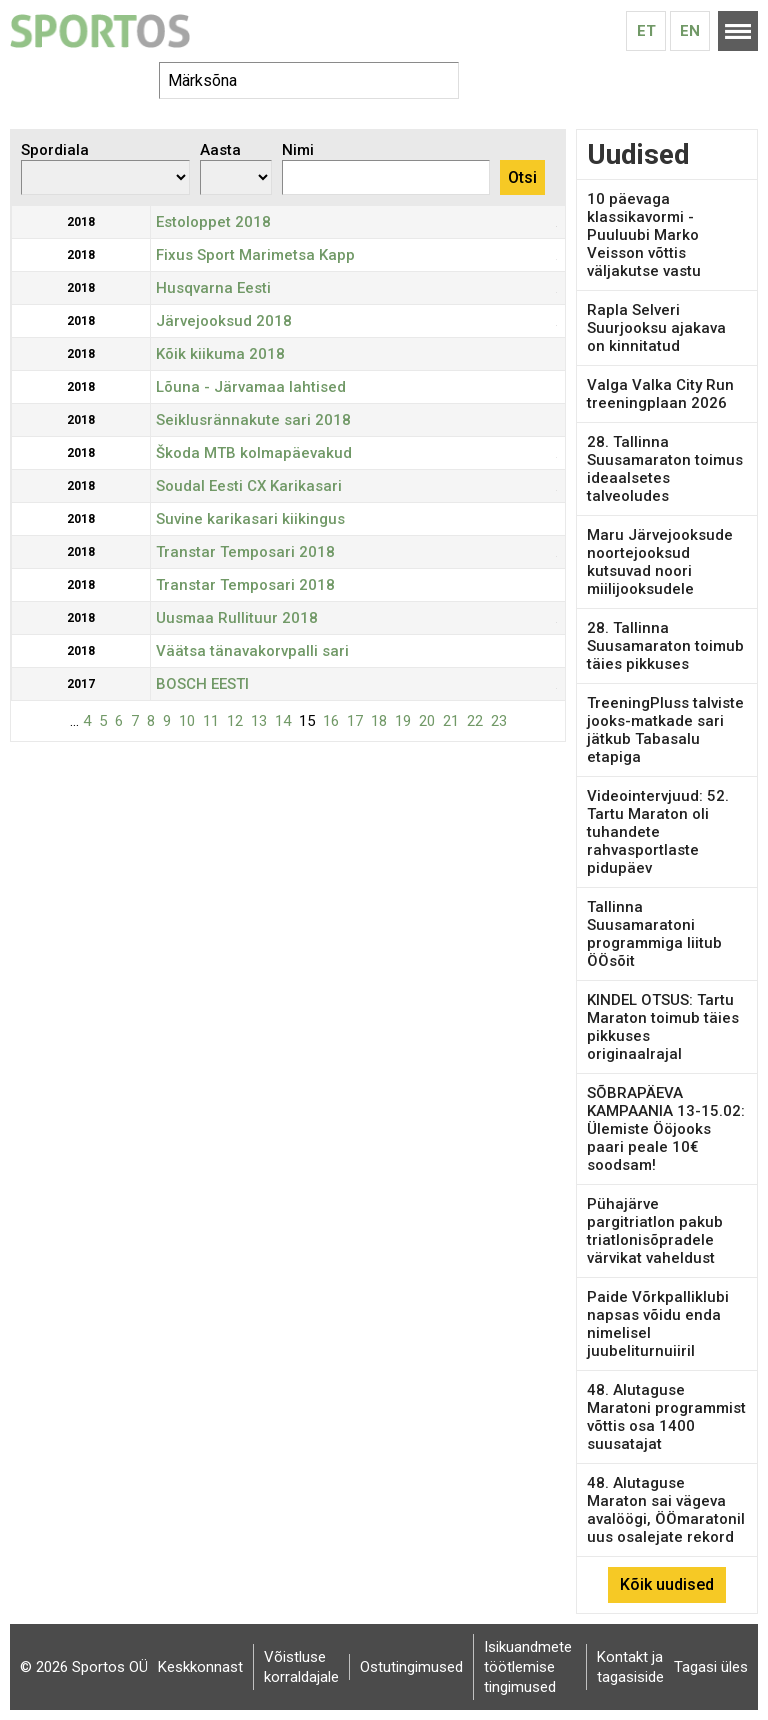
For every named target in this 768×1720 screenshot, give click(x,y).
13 (259, 721)
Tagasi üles (711, 1667)
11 (211, 721)
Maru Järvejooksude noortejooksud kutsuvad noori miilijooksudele (660, 562)
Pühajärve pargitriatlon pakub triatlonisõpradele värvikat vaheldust (655, 1231)
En (690, 31)
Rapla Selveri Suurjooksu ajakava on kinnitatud (656, 328)
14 (283, 721)
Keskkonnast (200, 1667)
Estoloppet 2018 (213, 222)
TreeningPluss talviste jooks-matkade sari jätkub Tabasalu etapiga (665, 730)
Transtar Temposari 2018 (245, 552)
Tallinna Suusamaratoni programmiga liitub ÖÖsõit (654, 934)
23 (499, 721)
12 (235, 721)
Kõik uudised (667, 1584)
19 (403, 721)
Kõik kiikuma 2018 (220, 354)
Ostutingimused (411, 1667)
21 (451, 721)
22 (475, 721)
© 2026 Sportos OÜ (84, 1667)
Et (646, 31)
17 (355, 721)
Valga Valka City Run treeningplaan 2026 (660, 394)
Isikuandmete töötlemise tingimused (528, 1667)
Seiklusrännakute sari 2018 (253, 420)
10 (187, 721)
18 (379, 721)
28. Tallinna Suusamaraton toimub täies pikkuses (665, 646)
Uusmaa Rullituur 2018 (237, 618)
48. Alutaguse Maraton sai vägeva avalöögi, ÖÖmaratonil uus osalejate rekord (666, 1510)
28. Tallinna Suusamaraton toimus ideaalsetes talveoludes (665, 469)
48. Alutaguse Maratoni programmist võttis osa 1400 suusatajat (666, 1417)
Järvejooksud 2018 (224, 321)
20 (427, 721)
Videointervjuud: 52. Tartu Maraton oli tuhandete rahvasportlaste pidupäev (658, 832)
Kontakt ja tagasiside (630, 1667)
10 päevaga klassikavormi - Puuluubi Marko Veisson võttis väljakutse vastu (644, 235)
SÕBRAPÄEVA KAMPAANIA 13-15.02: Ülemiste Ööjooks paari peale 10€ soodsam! (666, 1129)
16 (331, 721)
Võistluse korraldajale (301, 1667)
